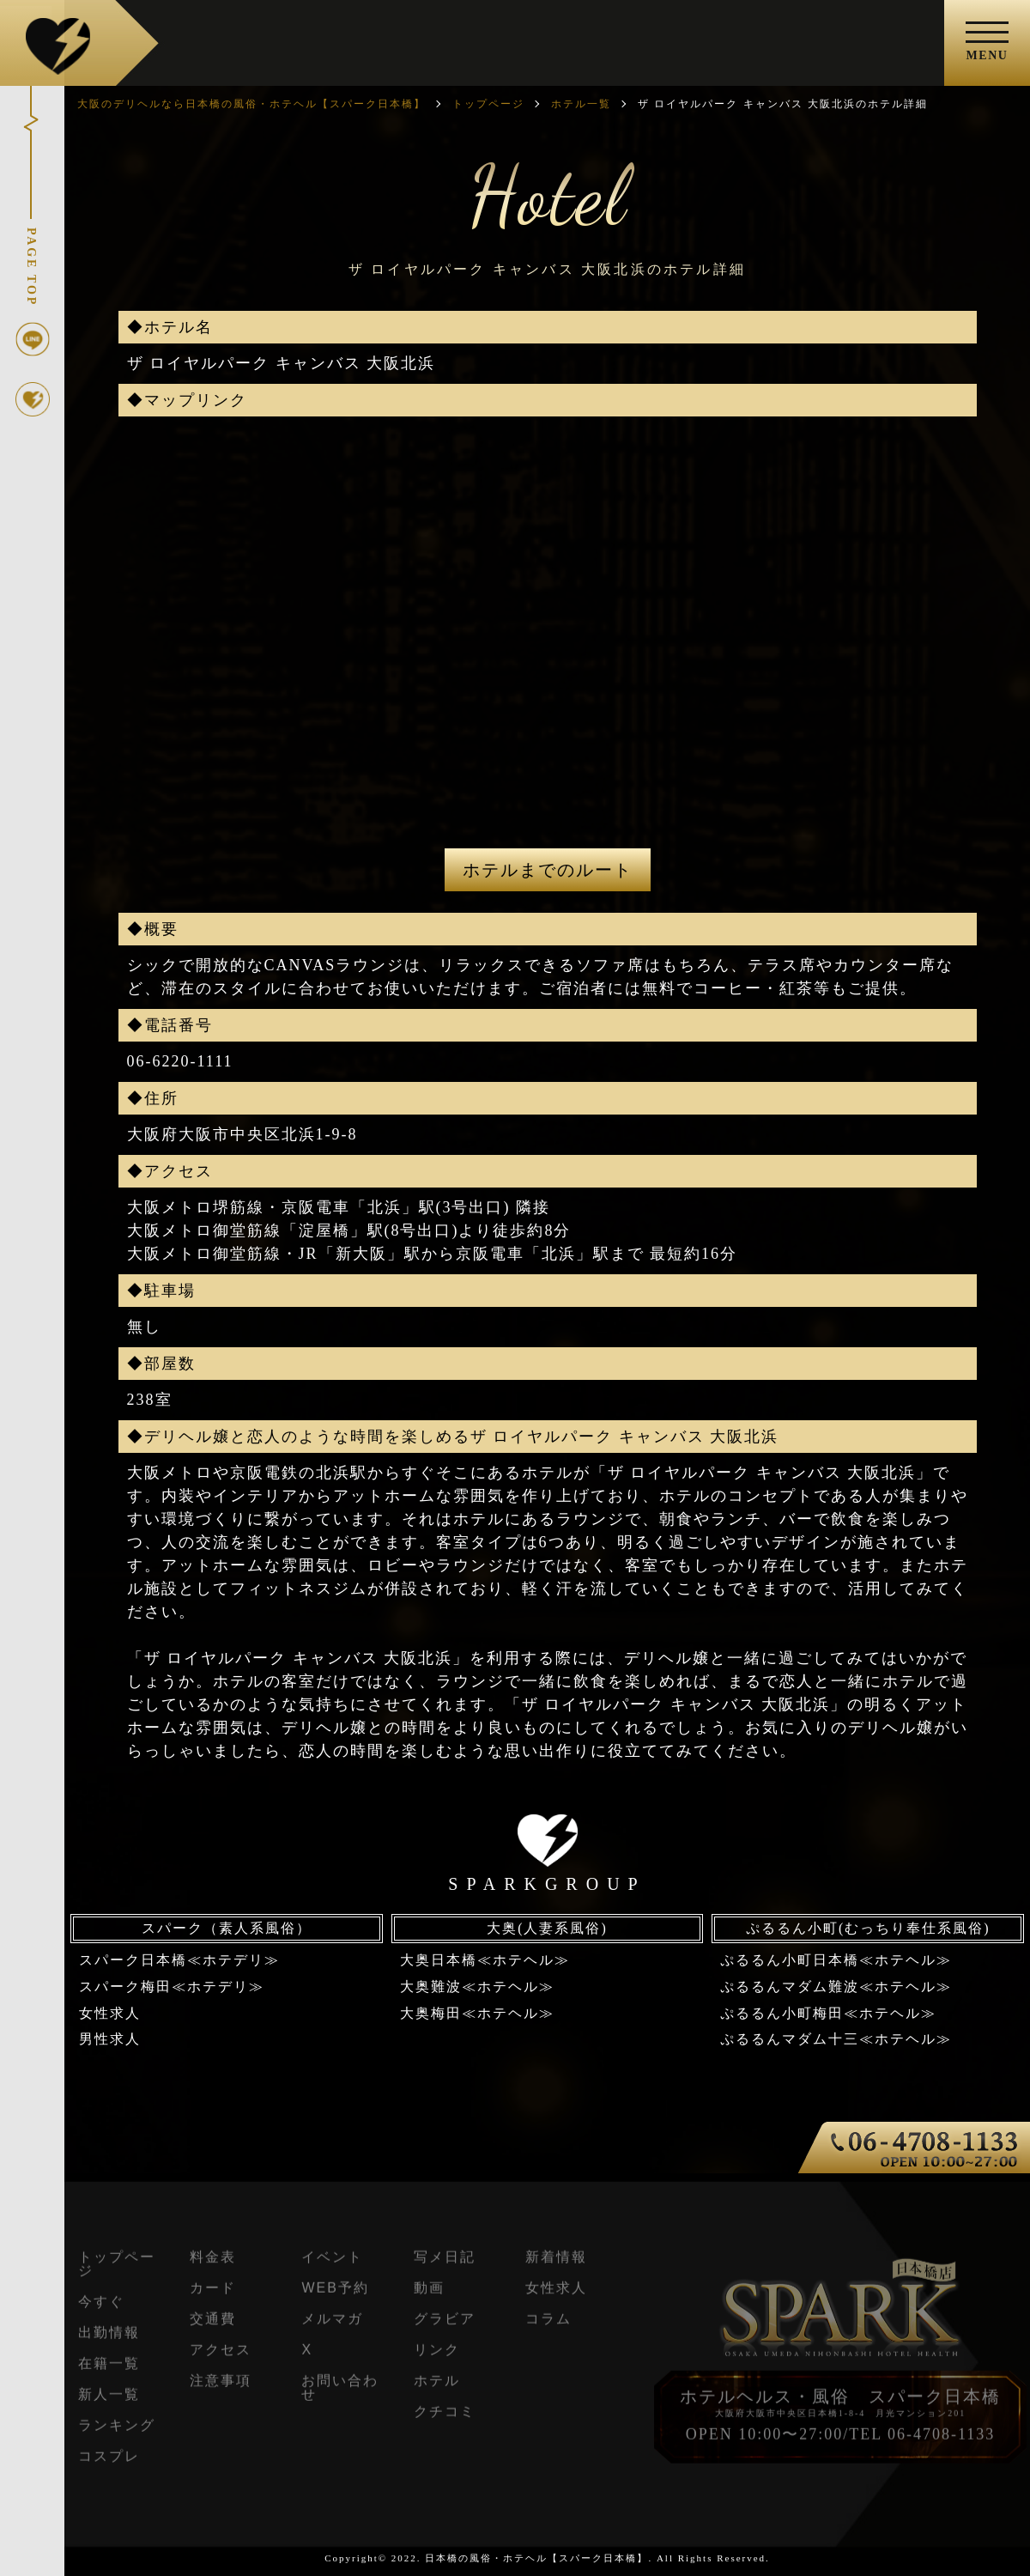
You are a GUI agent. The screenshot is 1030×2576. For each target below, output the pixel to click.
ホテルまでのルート (548, 869)
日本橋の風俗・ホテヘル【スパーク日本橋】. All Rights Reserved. (597, 2558)
